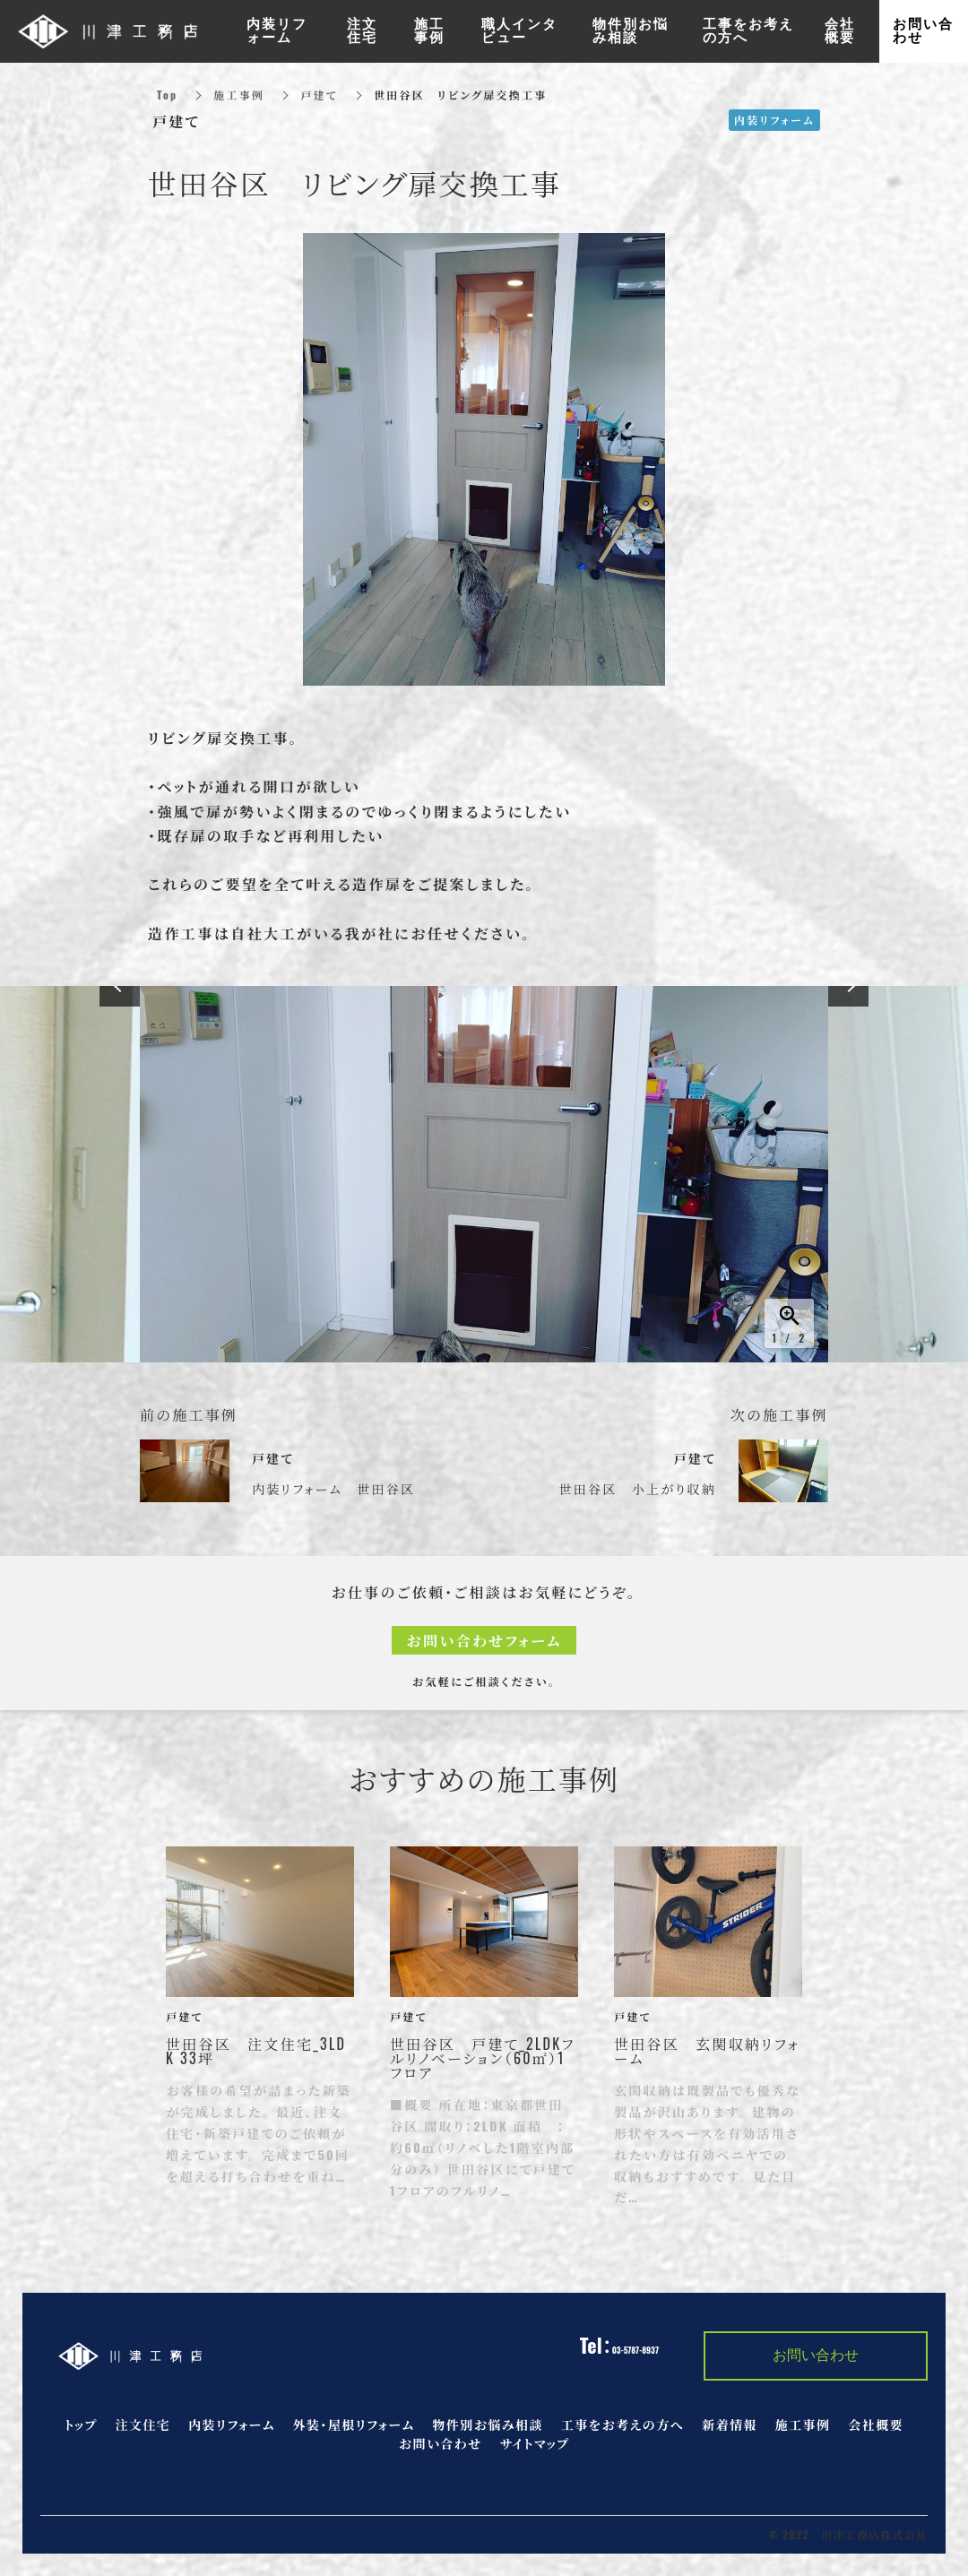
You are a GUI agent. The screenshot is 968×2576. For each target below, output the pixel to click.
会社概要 (875, 2424)
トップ (81, 2424)
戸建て (319, 94)
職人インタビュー (519, 31)
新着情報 (729, 2424)
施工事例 (238, 94)
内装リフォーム (231, 2424)
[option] (484, 1174)
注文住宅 (143, 2424)
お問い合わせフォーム (483, 1640)
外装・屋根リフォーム (354, 2424)
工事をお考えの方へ (622, 2424)
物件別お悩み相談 (487, 2424)
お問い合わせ (440, 2442)
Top (167, 94)
